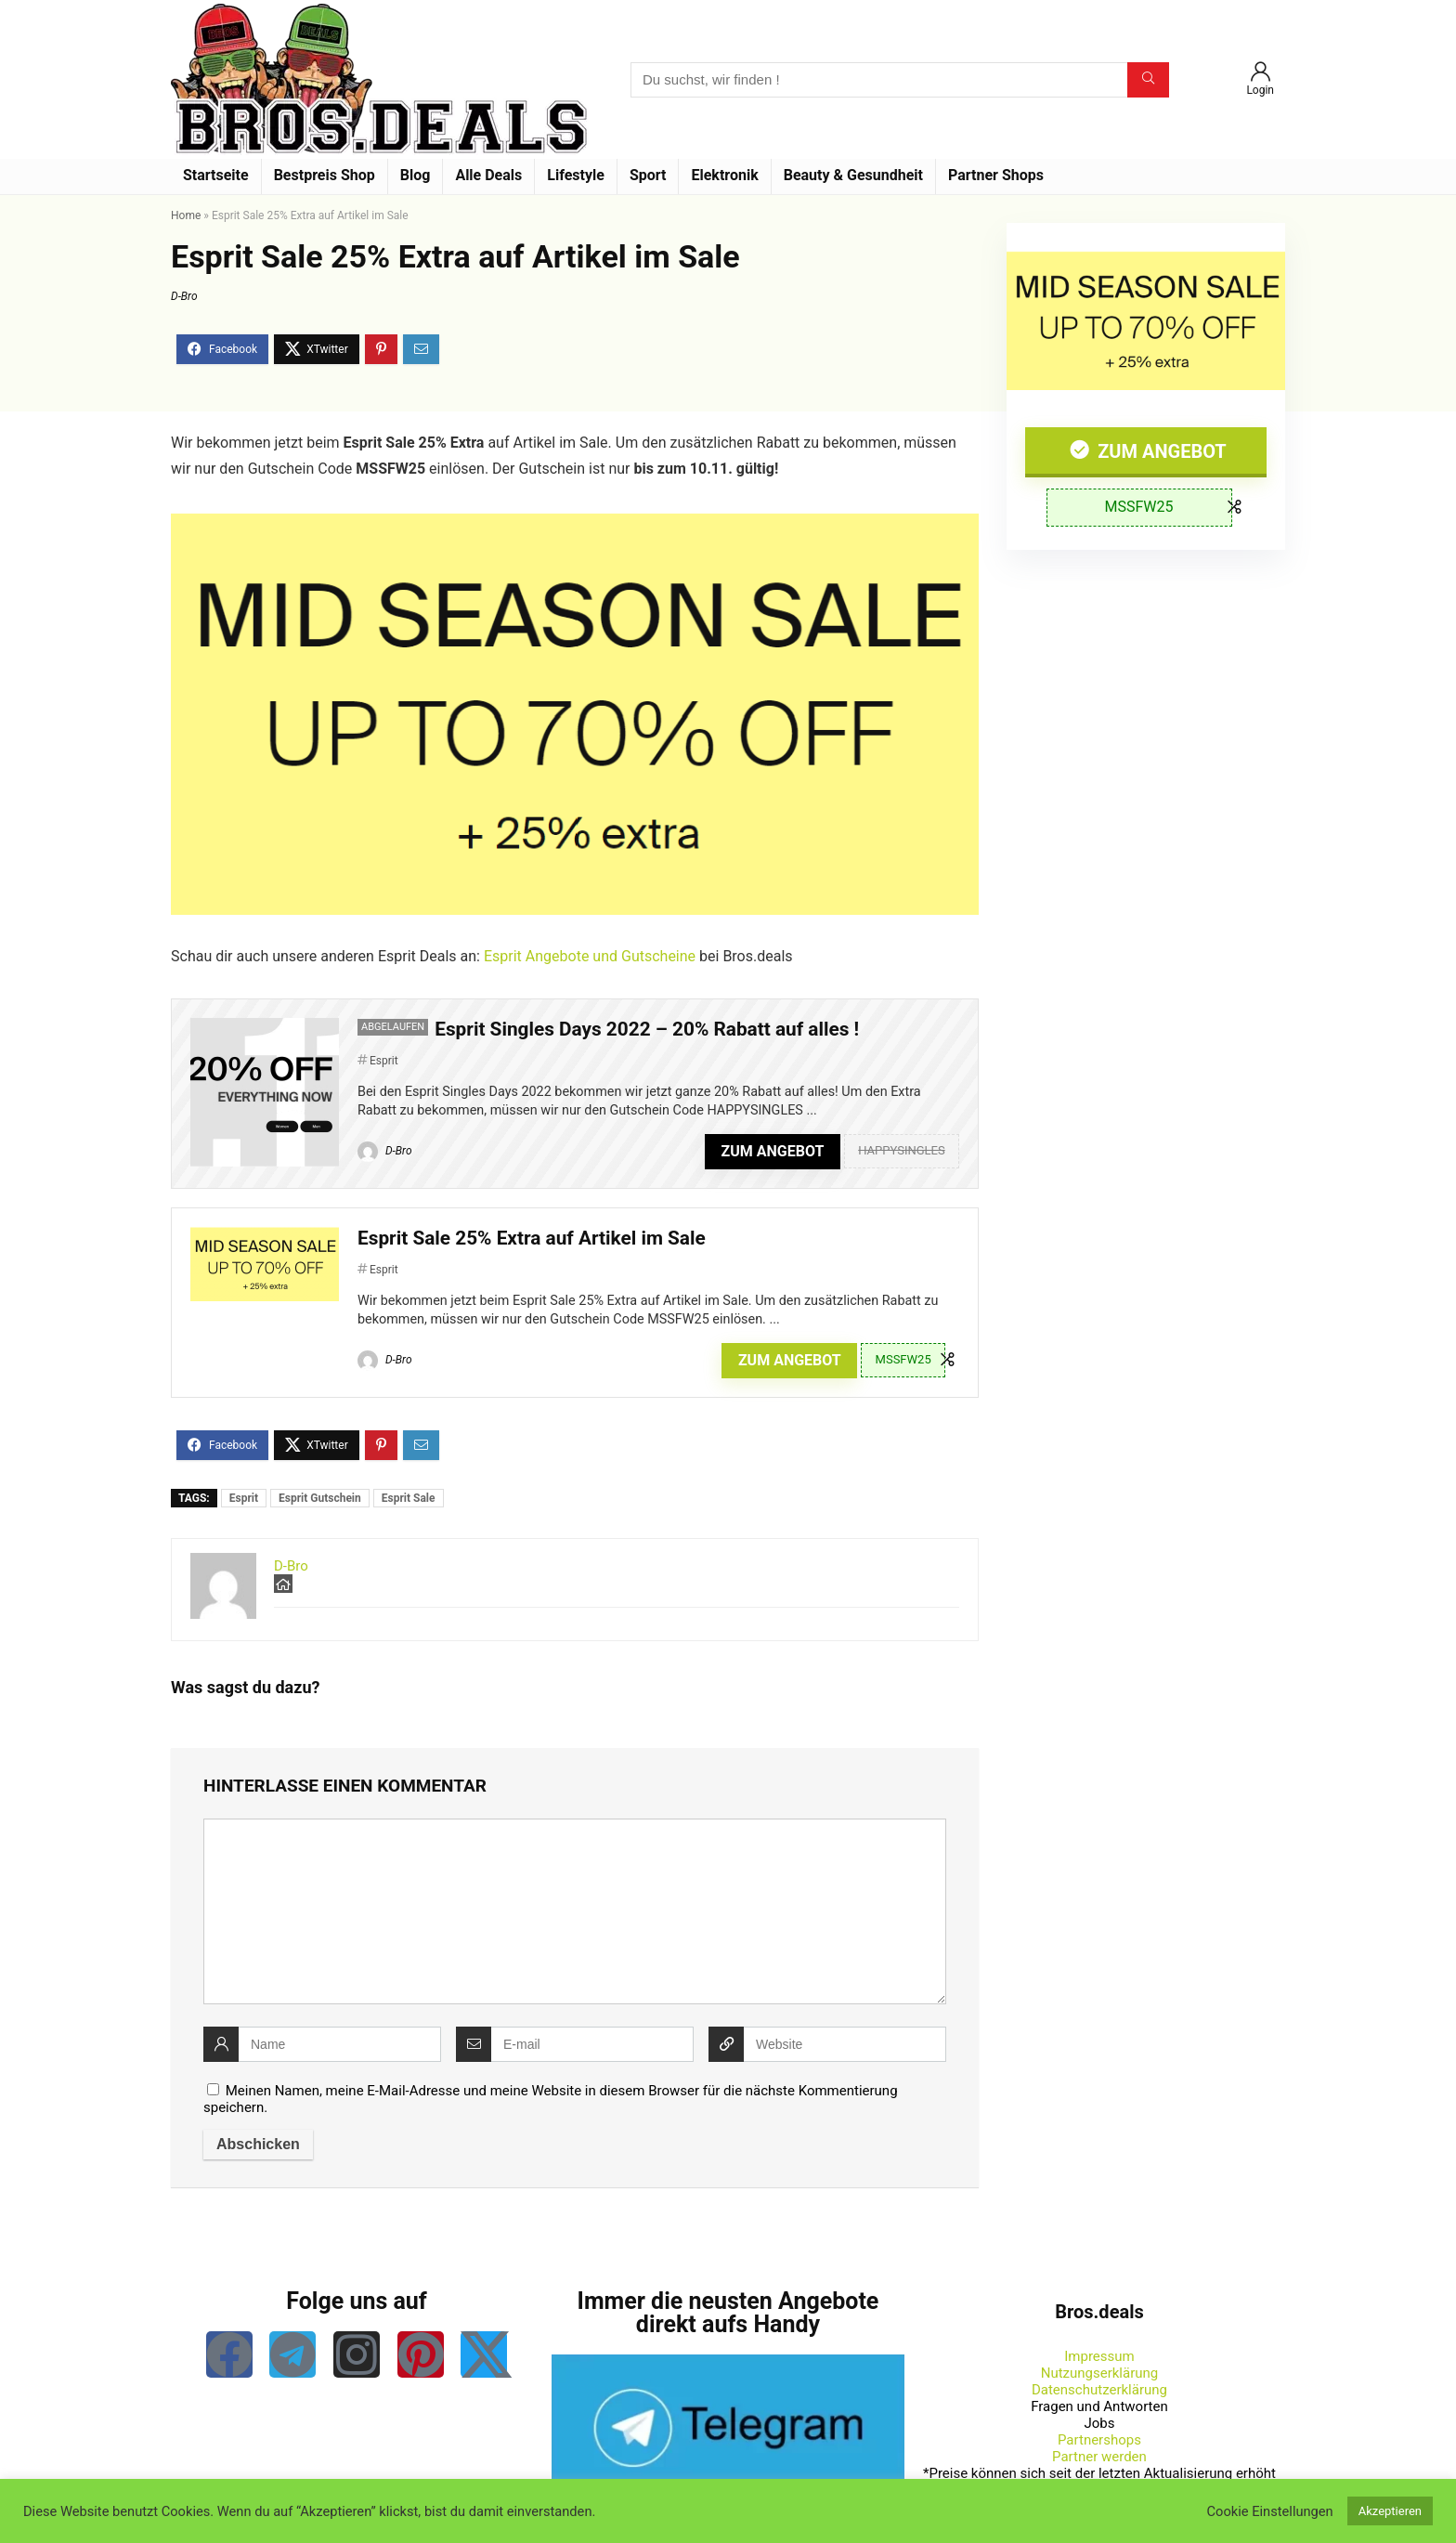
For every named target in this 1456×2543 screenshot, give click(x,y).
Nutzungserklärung (1100, 2373)
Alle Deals (488, 175)
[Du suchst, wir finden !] (1148, 80)
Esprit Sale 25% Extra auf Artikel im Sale (532, 1238)
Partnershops (1099, 2440)
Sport (648, 175)
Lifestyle (575, 175)
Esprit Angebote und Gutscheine (590, 956)
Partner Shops (996, 175)
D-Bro (184, 296)
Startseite (216, 175)
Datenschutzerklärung (1099, 2389)
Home (186, 215)
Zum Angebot (1160, 451)
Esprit (384, 1060)
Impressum (1099, 2356)
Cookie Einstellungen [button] (1270, 2511)
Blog (415, 175)
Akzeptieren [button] (1390, 2511)
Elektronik (724, 175)
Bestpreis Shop (324, 175)
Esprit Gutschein (320, 1498)
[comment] (574, 1911)
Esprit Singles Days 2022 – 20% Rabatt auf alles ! (647, 1029)
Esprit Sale (409, 1498)
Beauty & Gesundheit (853, 175)
